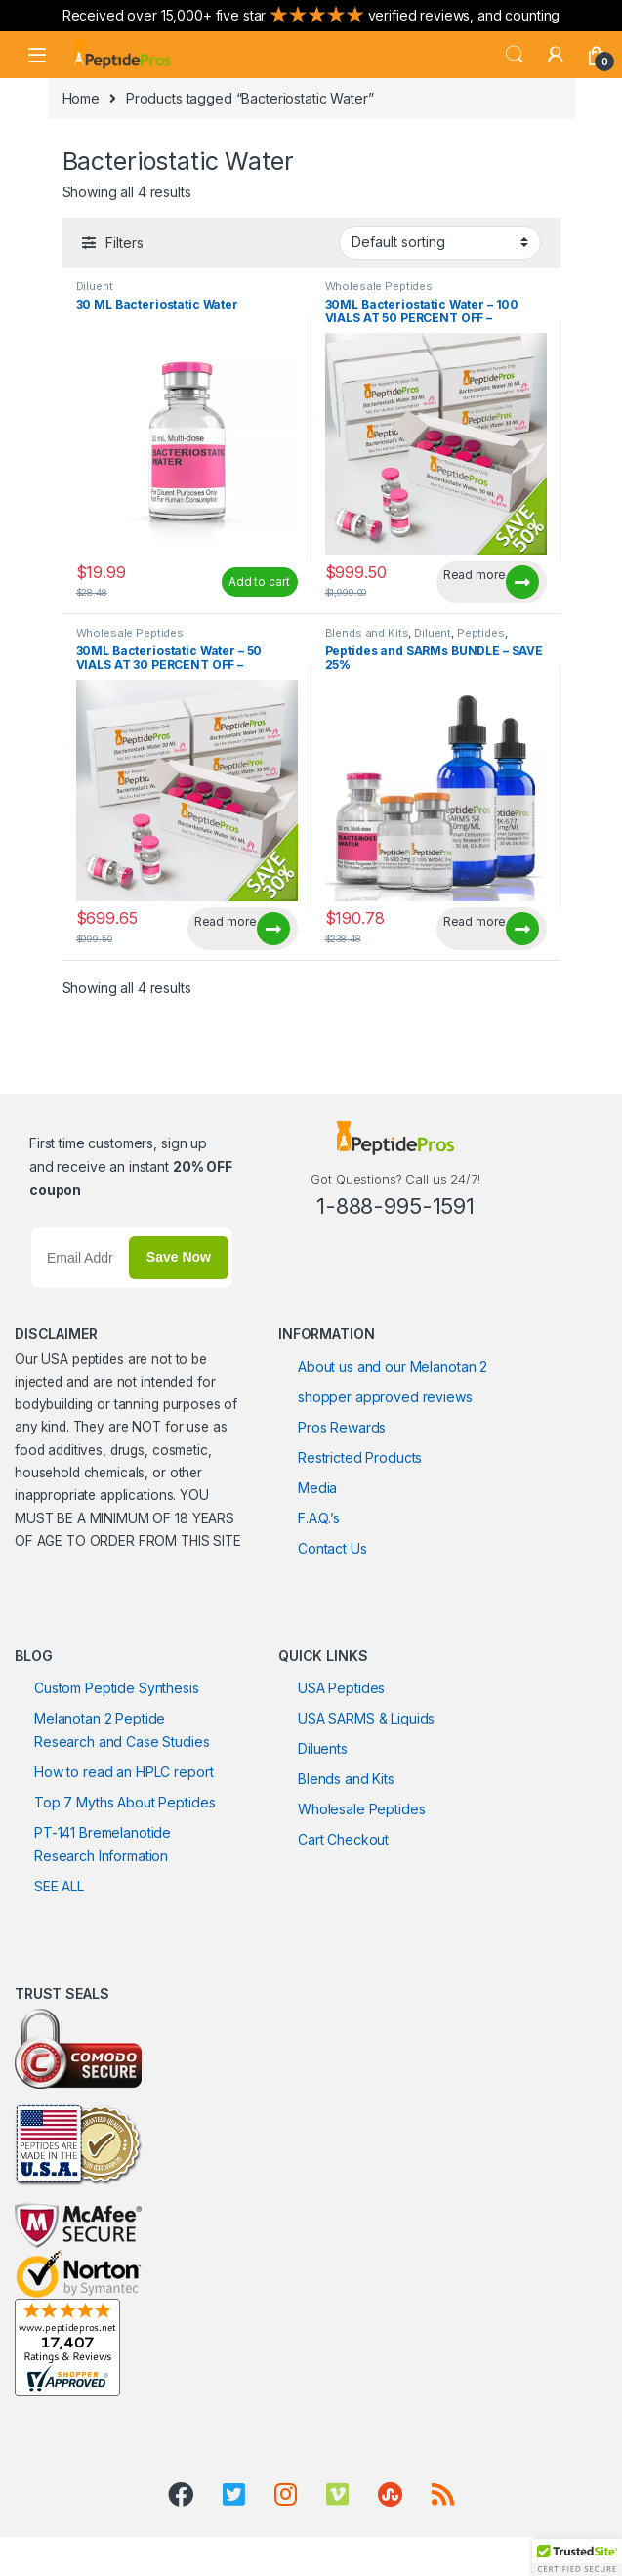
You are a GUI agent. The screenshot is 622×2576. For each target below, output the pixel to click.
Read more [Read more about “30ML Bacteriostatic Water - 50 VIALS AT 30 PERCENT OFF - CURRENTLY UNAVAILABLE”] (225, 921)
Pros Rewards (342, 1427)
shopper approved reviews (385, 1397)
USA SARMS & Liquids (366, 1718)
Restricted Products (360, 1457)
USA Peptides (341, 1688)
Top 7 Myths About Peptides (124, 1802)
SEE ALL (59, 1886)
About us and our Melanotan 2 (392, 1366)
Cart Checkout (343, 1839)
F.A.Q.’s (319, 1518)
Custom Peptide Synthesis (116, 1688)
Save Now (178, 1257)
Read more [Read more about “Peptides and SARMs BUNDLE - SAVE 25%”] (474, 921)
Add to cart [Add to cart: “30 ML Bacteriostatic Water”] (258, 581)
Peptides (481, 633)
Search (514, 54)
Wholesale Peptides (379, 286)
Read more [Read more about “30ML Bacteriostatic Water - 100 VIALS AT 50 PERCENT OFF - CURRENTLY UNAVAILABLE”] (474, 574)
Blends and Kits (367, 633)
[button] (577, 2557)
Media (317, 1487)
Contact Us (332, 1548)
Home (81, 98)
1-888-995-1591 (395, 1206)
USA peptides (82, 1359)
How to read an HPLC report (123, 1772)
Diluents (323, 1748)
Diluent (94, 286)
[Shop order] (440, 242)
